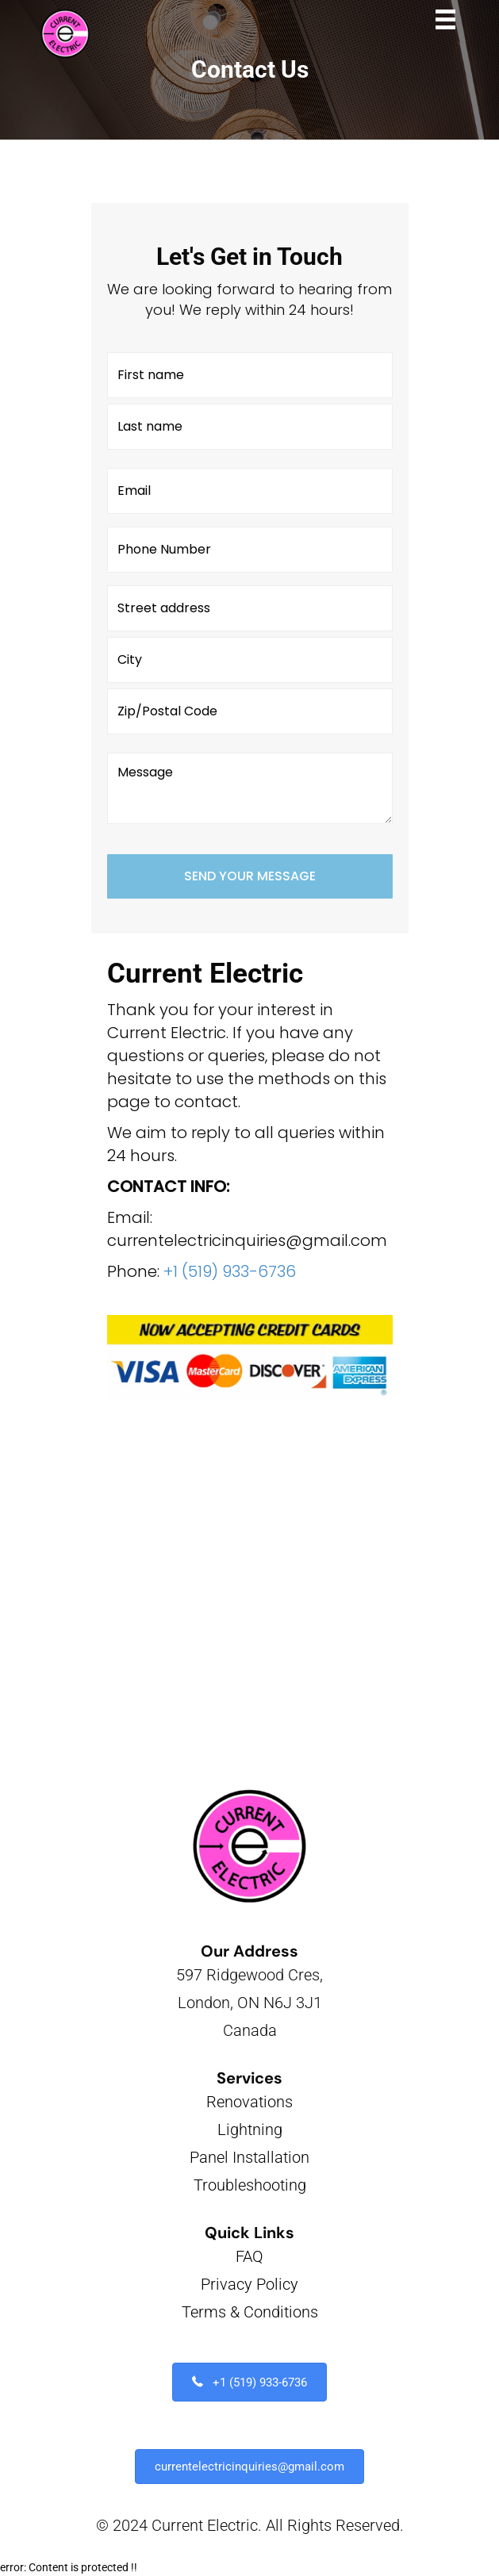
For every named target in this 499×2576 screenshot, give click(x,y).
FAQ (249, 2256)
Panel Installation (249, 2157)
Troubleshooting (250, 2185)
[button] (249, 2382)
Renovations (249, 2101)
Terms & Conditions (250, 2311)
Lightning (249, 2129)
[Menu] (445, 19)
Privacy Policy (249, 2284)
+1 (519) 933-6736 (229, 1271)
